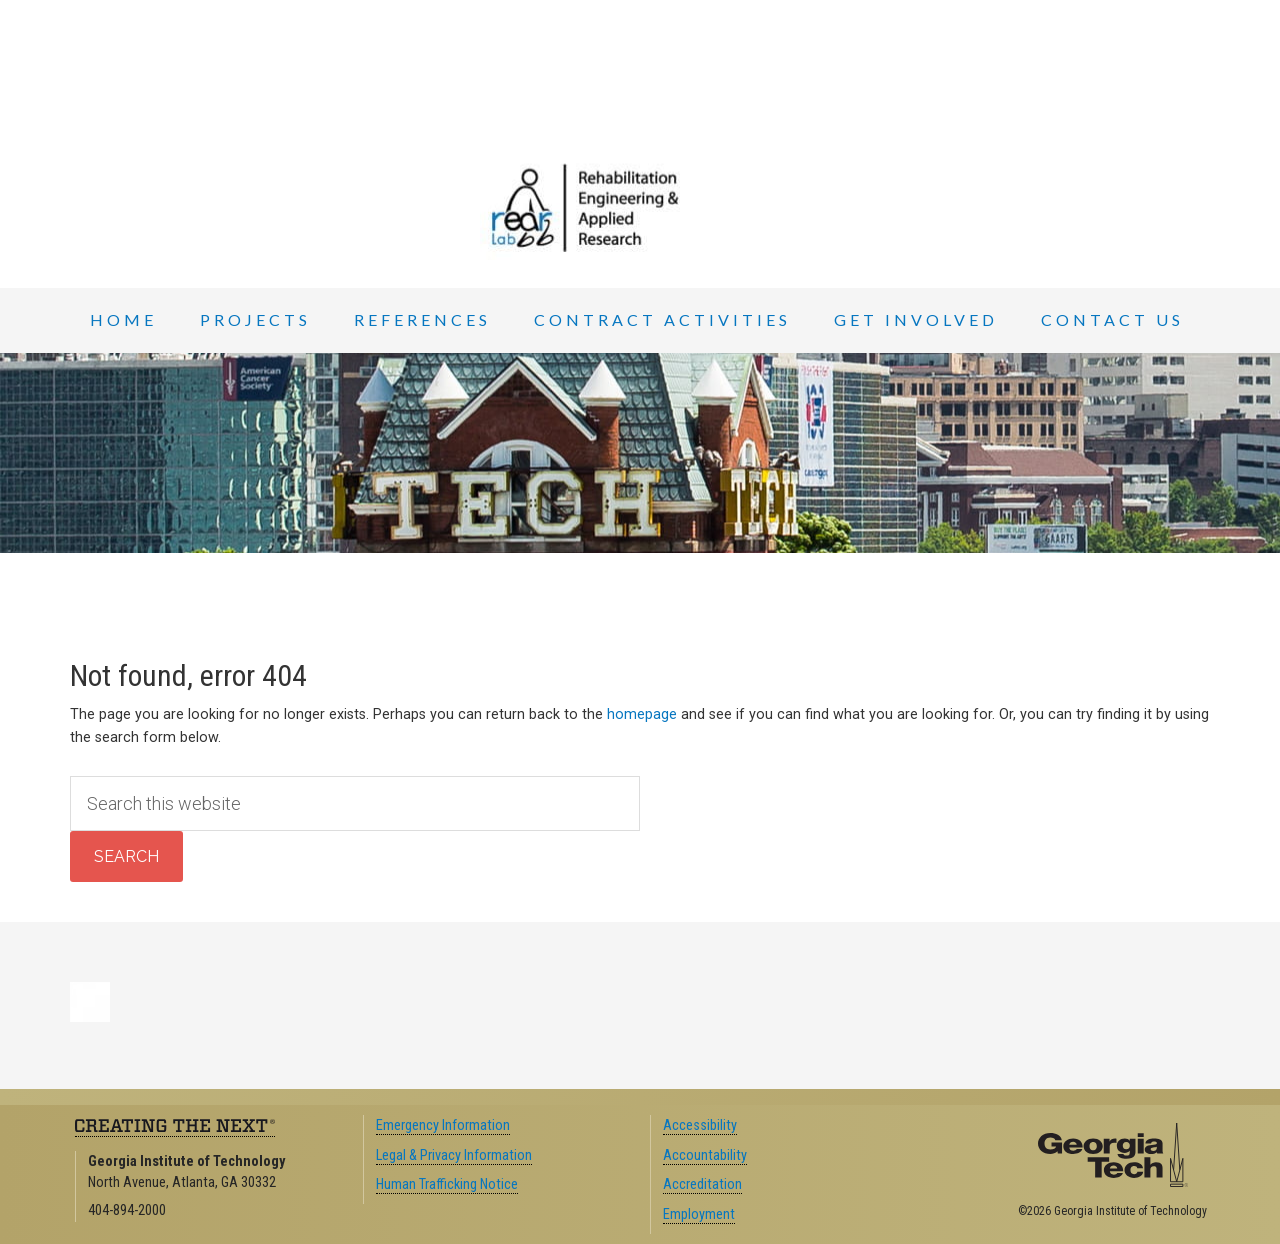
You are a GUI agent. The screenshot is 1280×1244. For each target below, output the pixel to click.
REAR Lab (640, 208)
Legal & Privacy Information (454, 1155)
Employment (699, 1214)
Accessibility (700, 1125)
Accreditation (702, 1184)
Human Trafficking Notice (447, 1184)
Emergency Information (443, 1125)
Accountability (705, 1155)
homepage (642, 714)
